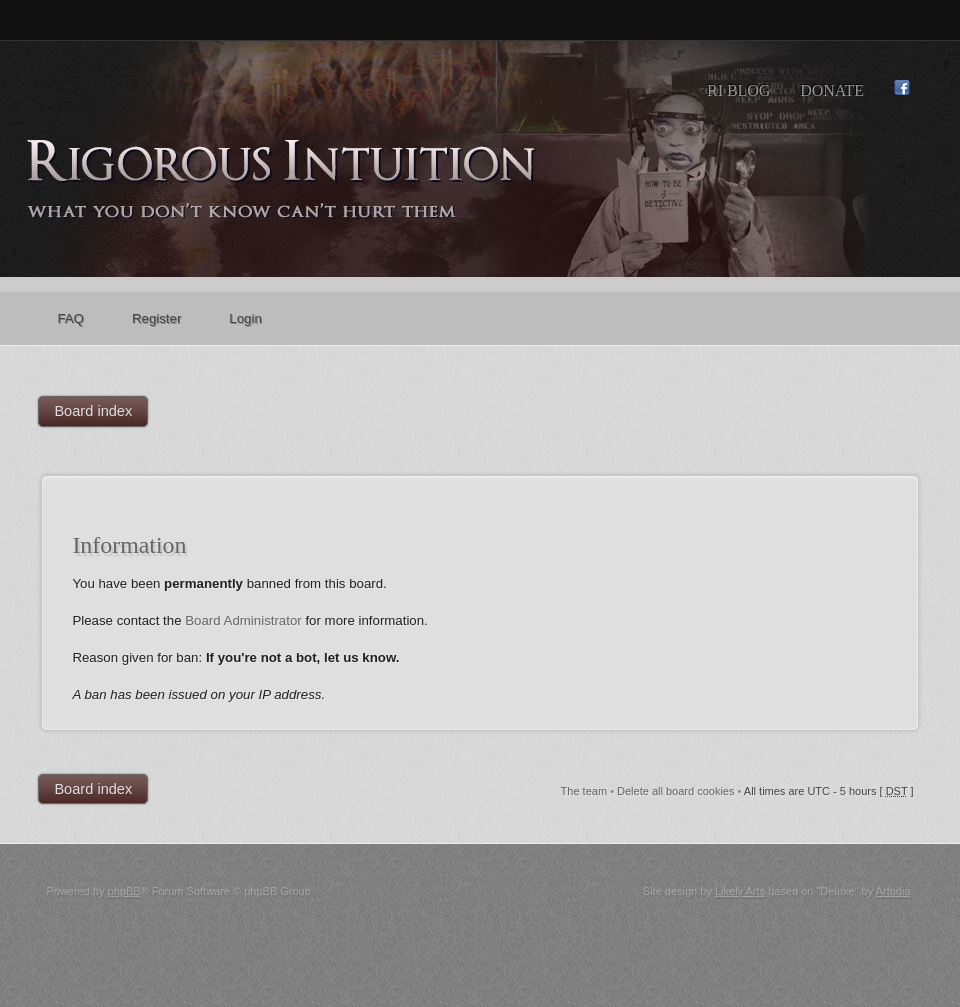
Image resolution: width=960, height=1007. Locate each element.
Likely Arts (740, 891)
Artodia (893, 891)
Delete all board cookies (675, 791)
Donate (832, 90)
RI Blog (738, 90)
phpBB (124, 891)
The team (584, 791)
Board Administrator (243, 620)
